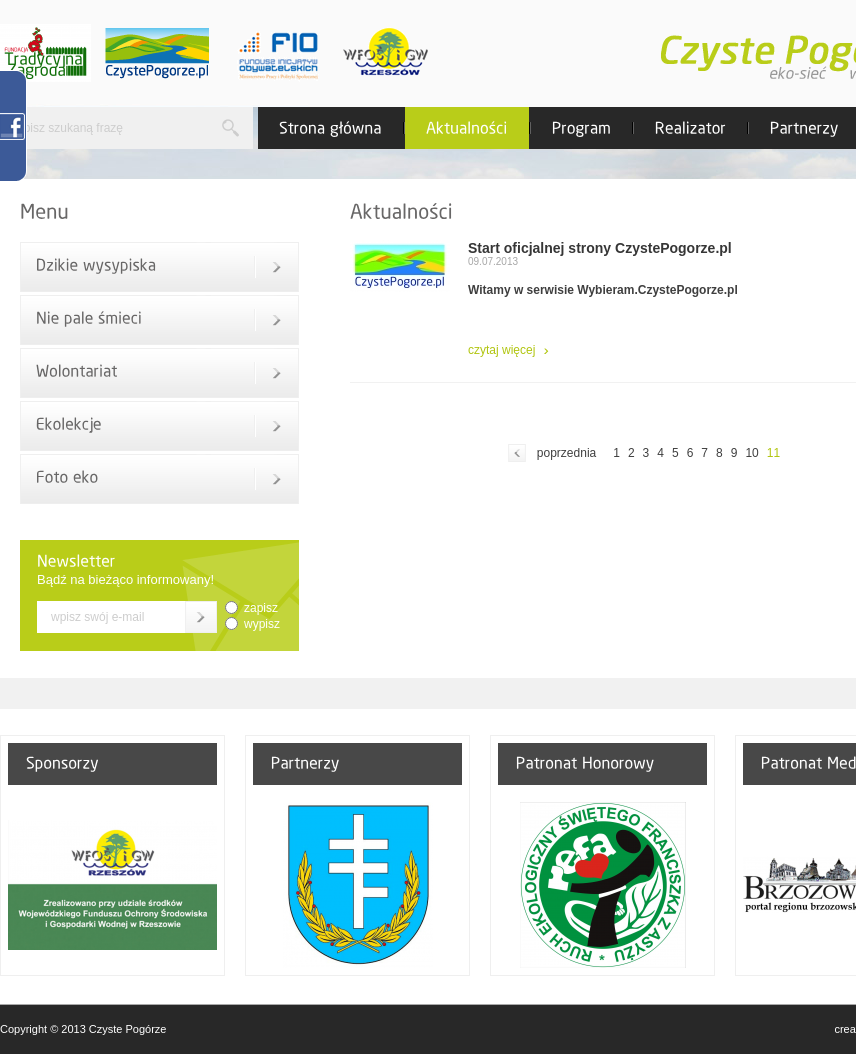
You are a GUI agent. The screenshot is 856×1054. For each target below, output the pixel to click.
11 (773, 453)
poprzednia (566, 453)
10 (751, 453)
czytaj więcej (501, 350)
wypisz (262, 624)
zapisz (261, 608)
